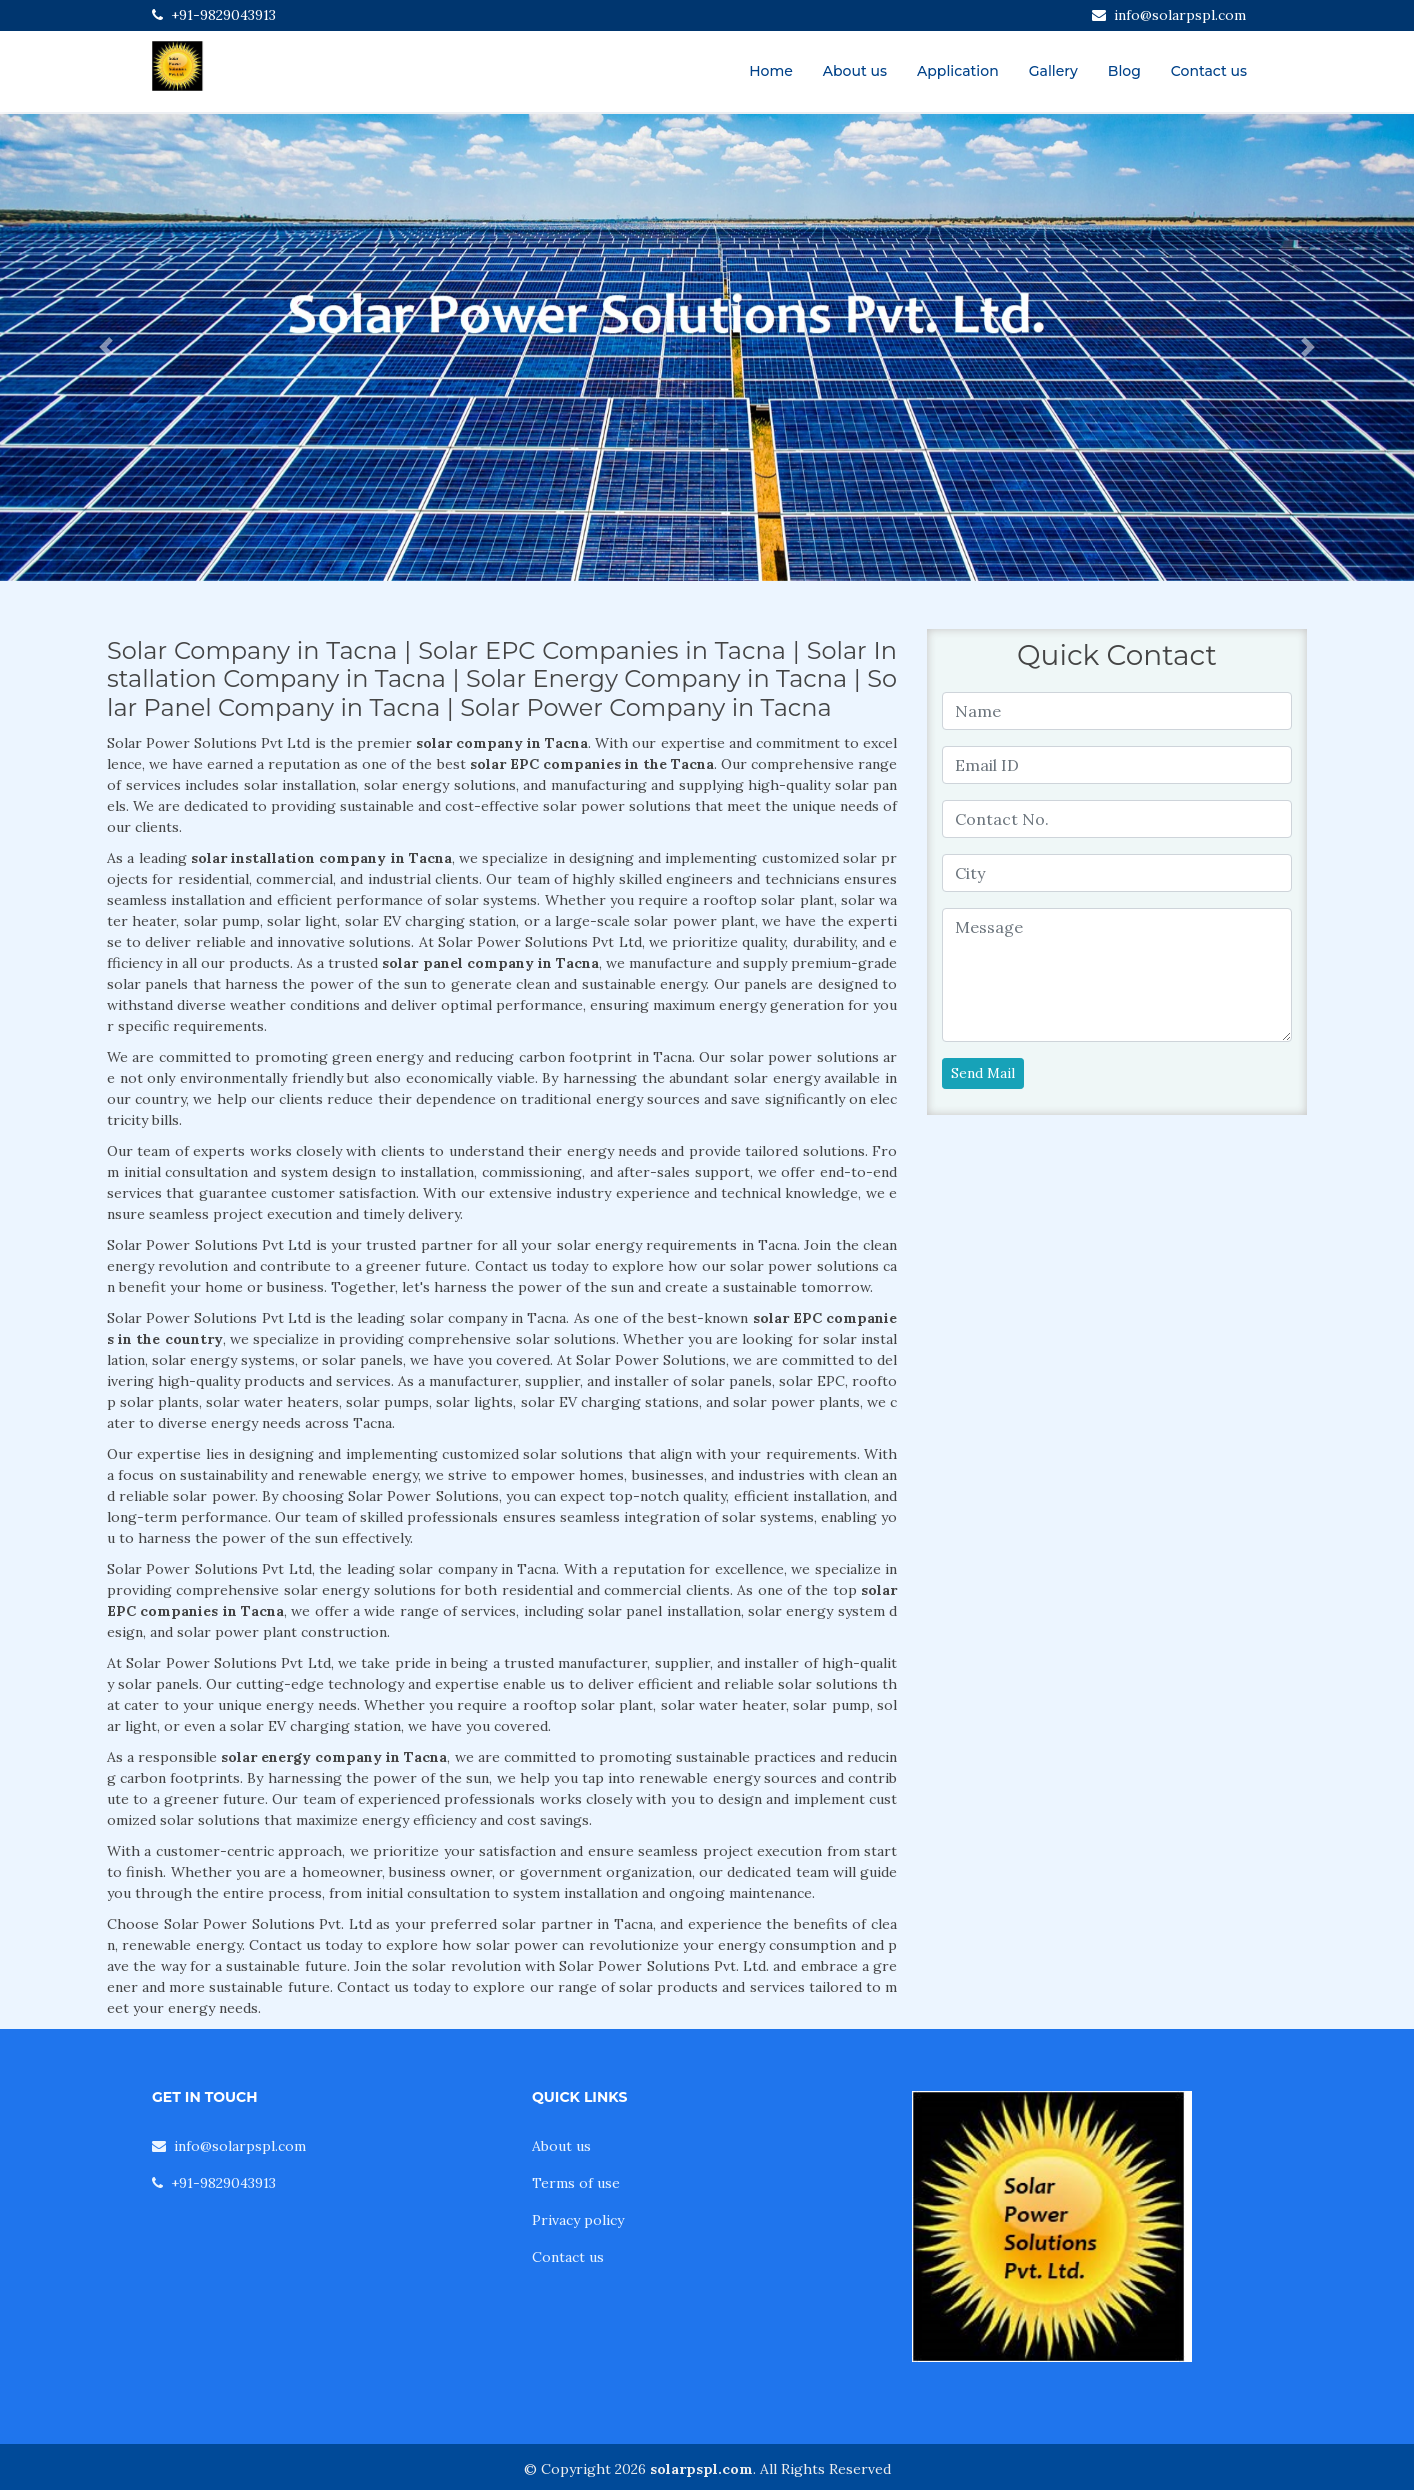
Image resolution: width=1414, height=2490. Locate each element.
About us (855, 71)
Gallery (1053, 71)
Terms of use (576, 2183)
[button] (106, 347)
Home (771, 71)
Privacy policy (578, 2220)
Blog (1124, 71)
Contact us (1209, 71)
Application (958, 71)
